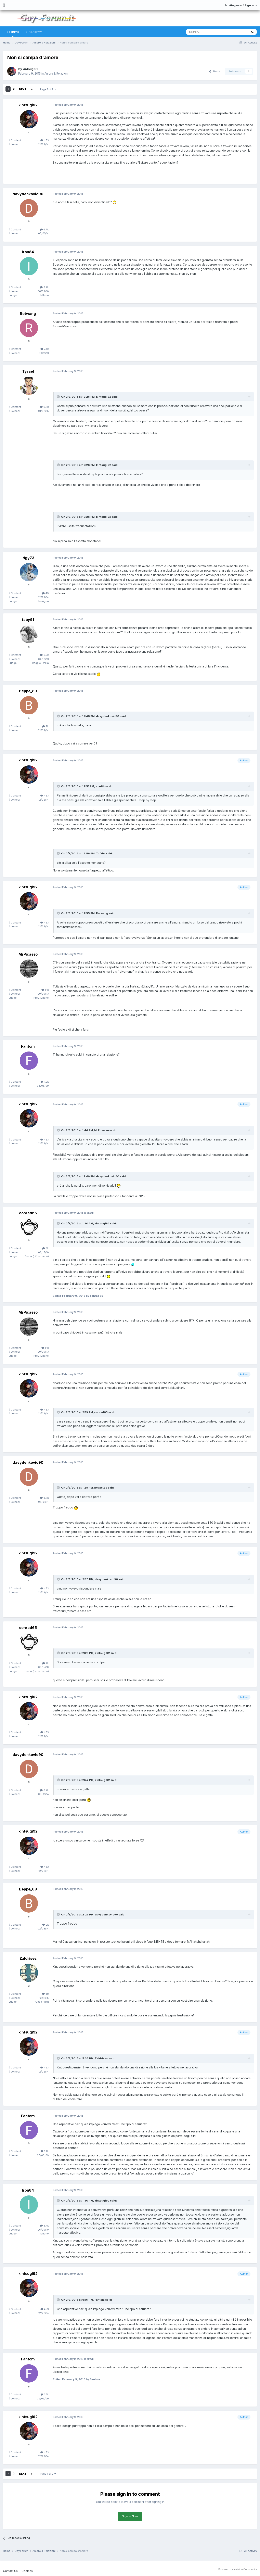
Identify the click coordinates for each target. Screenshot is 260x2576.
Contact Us (10, 2569)
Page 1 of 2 (47, 88)
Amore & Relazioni (56, 73)
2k (45, 725)
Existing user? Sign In (240, 5)
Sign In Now (130, 2515)
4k (45, 1247)
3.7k (44, 286)
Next (22, 88)
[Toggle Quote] (59, 396)
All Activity (35, 31)
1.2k (45, 1081)
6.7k (44, 229)
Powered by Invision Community (237, 2568)
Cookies (27, 2569)
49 (45, 592)
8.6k (44, 406)
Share (214, 71)
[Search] (206, 32)
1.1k (45, 989)
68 (45, 1993)
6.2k (44, 654)
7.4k (44, 348)
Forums (13, 33)
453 (44, 139)
